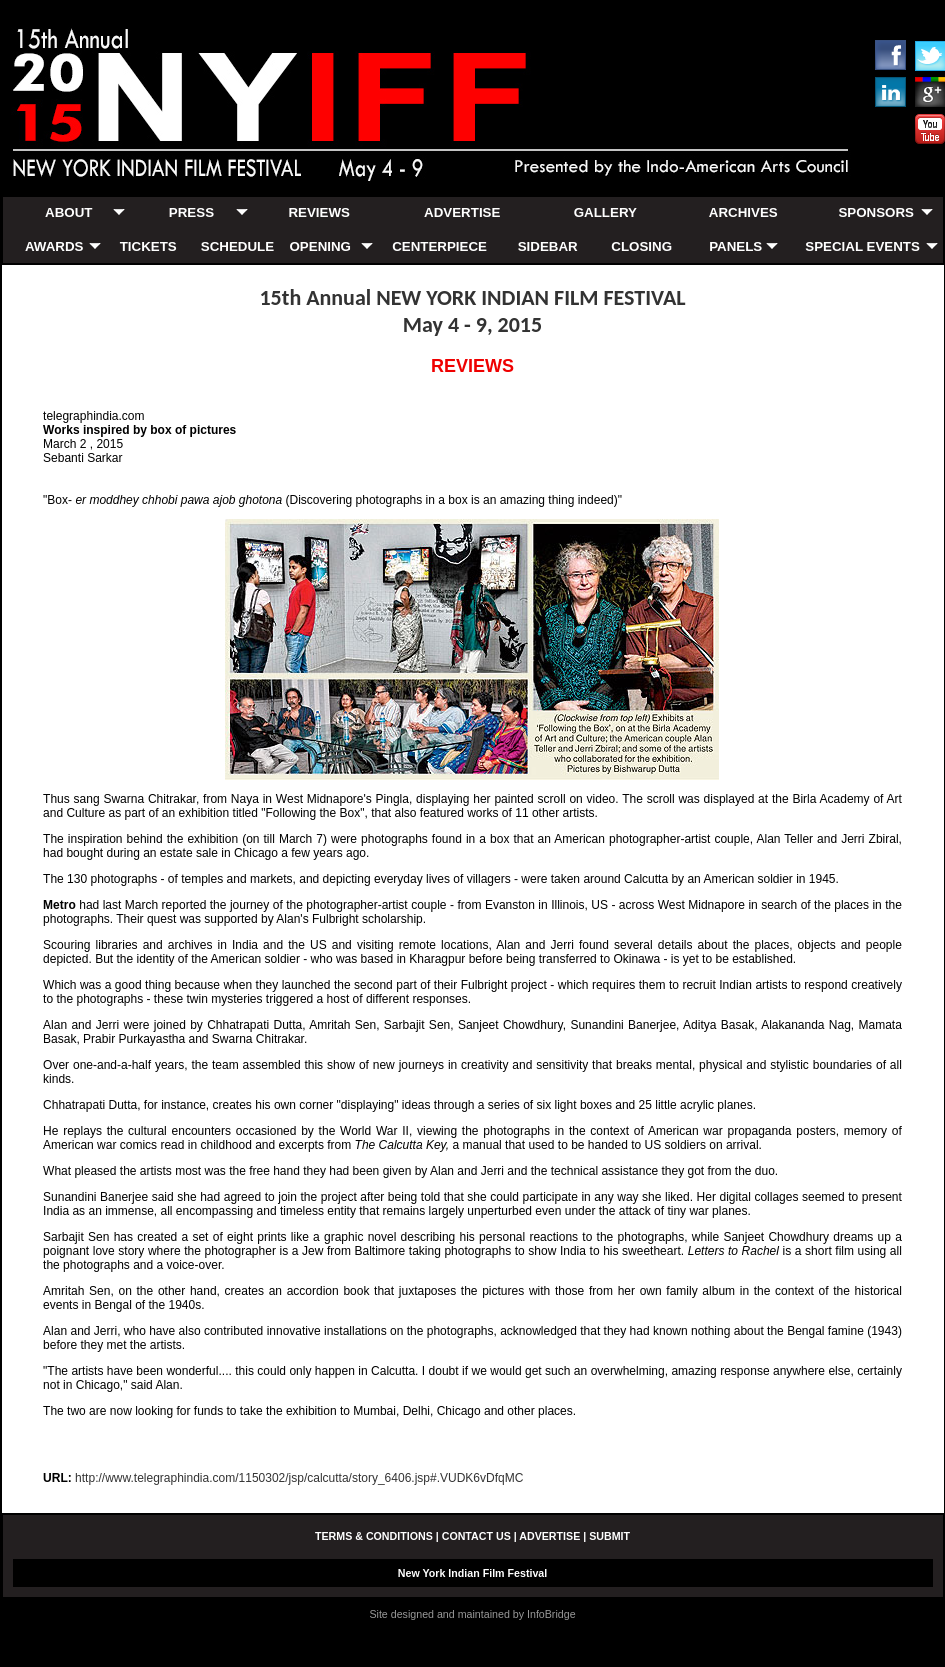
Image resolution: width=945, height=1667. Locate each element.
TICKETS (148, 246)
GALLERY (605, 212)
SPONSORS (876, 212)
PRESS (191, 212)
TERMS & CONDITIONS (374, 1536)
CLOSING (641, 246)
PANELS (735, 246)
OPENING (319, 246)
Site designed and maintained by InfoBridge (472, 1614)
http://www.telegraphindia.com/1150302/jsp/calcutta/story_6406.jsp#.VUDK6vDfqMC (299, 1478)
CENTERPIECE (439, 246)
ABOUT (68, 212)
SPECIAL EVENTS (862, 246)
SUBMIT (609, 1536)
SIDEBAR (548, 246)
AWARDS (54, 246)
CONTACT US (476, 1536)
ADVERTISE (462, 212)
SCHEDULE (237, 246)
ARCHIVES (743, 212)
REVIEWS (318, 212)
